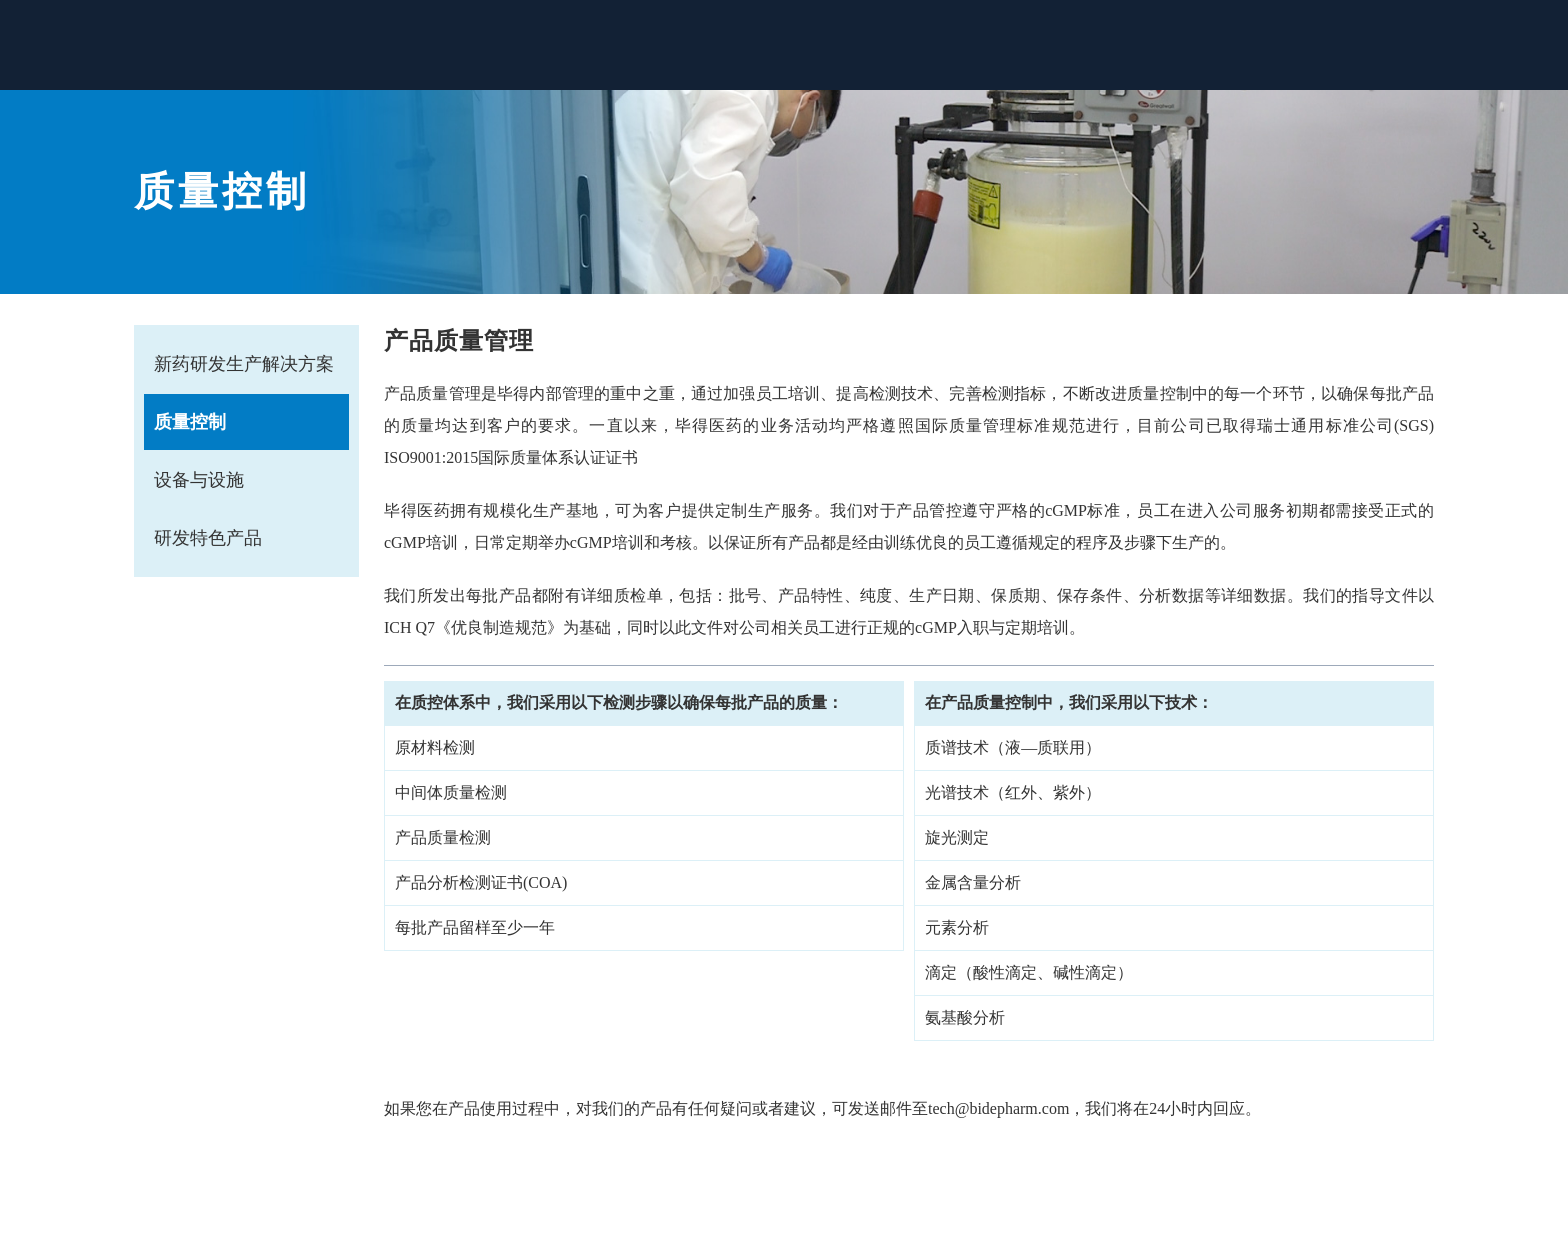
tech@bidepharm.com (998, 1108)
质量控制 (190, 422)
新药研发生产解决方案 (244, 364)
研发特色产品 (208, 538)
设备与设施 (199, 480)
